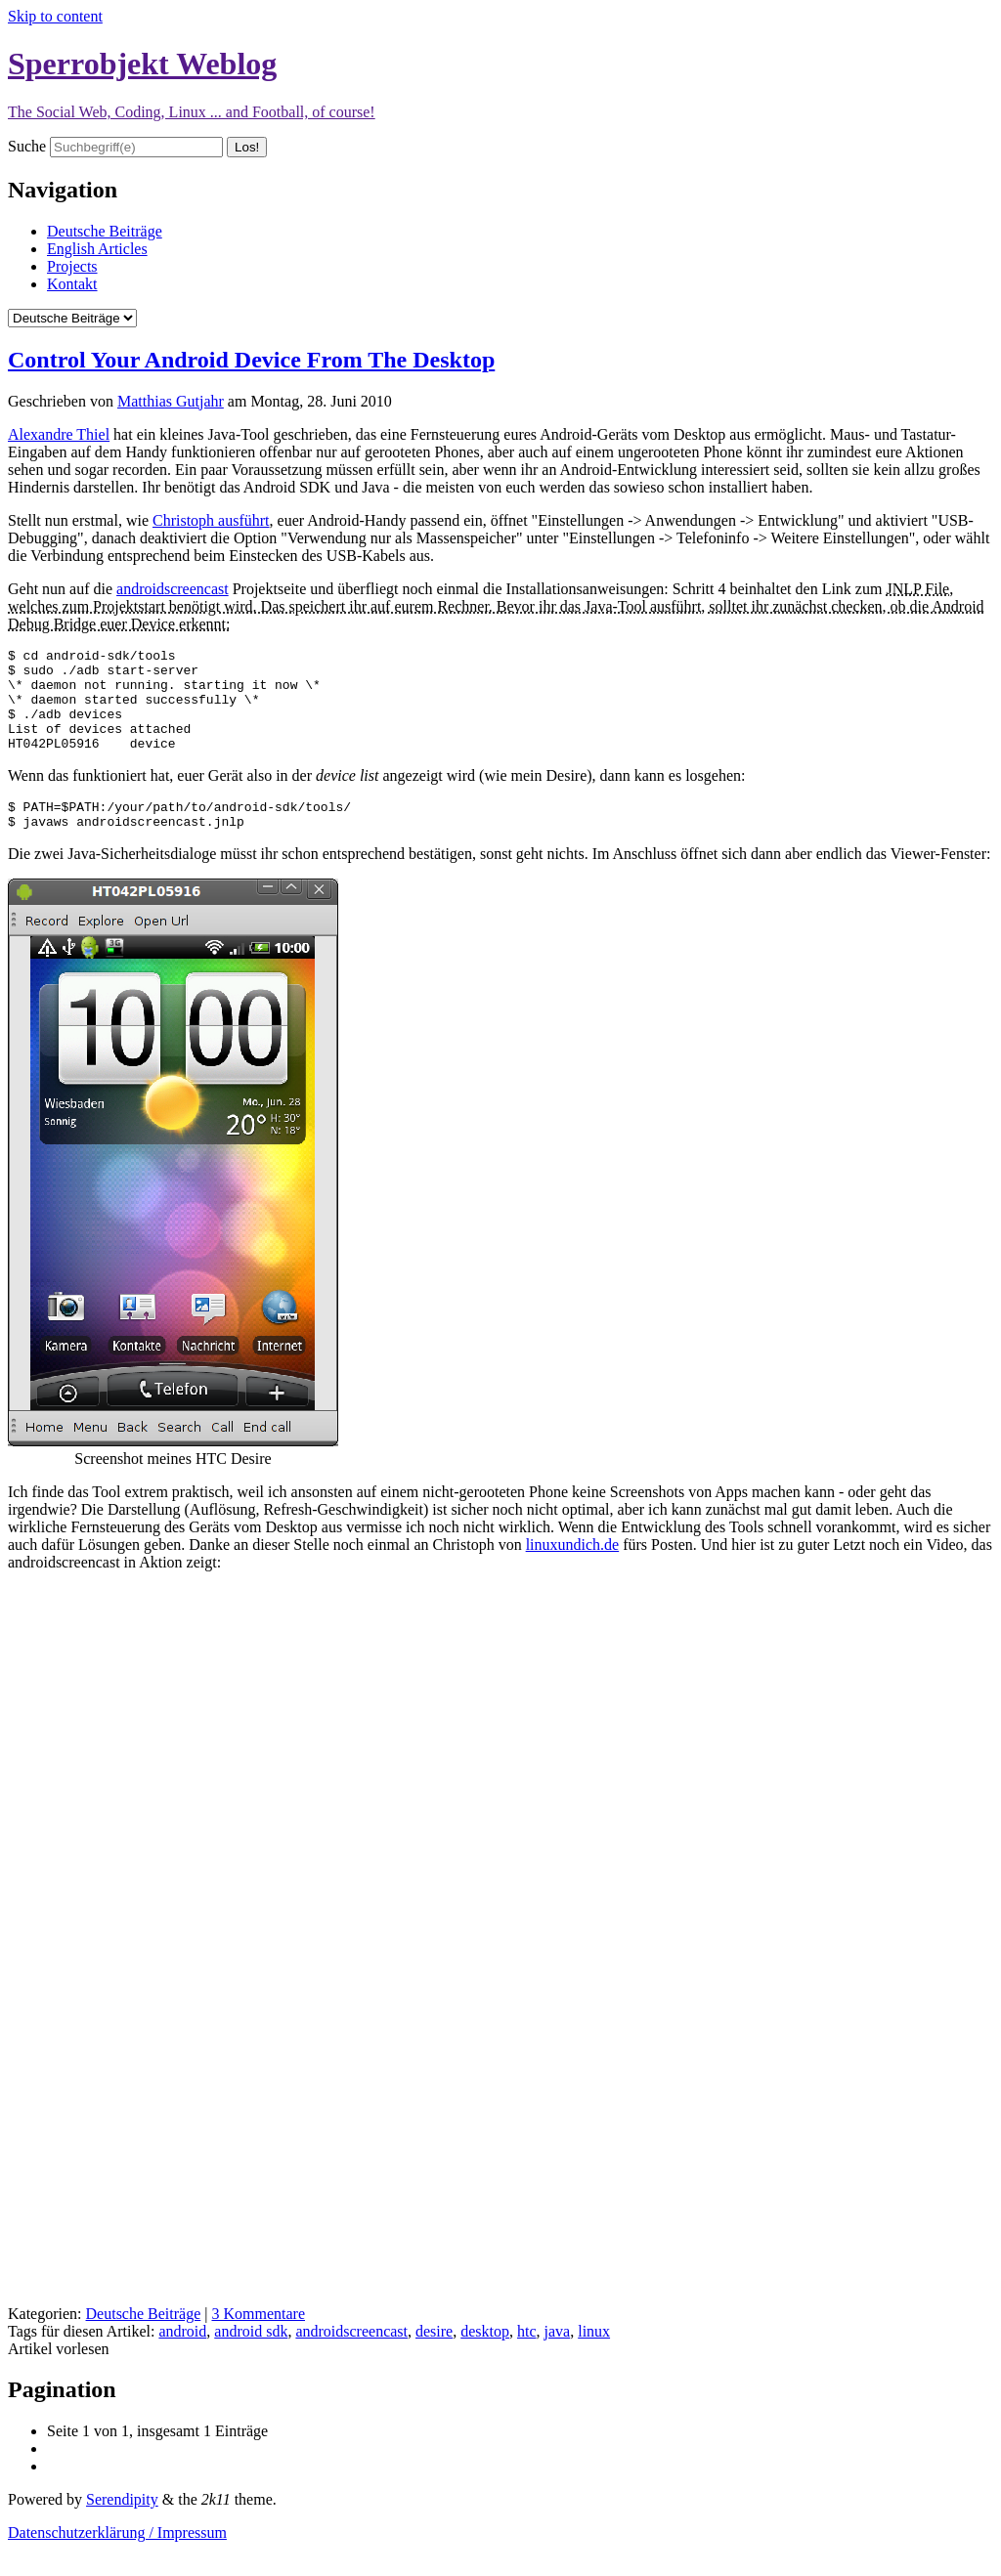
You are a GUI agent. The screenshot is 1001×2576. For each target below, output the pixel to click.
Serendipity (122, 2525)
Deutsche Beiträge (104, 231)
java (557, 2357)
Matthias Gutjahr (170, 401)
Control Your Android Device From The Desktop (251, 359)
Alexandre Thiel (58, 434)
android (182, 2357)
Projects (72, 266)
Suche (27, 146)
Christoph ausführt (211, 520)
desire (434, 2357)
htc (527, 2357)
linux (594, 2357)
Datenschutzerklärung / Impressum (117, 2559)
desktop (484, 2357)
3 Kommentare (258, 2340)
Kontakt (72, 284)
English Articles (97, 248)
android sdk (250, 2357)
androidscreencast (172, 588)
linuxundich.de (573, 1571)
